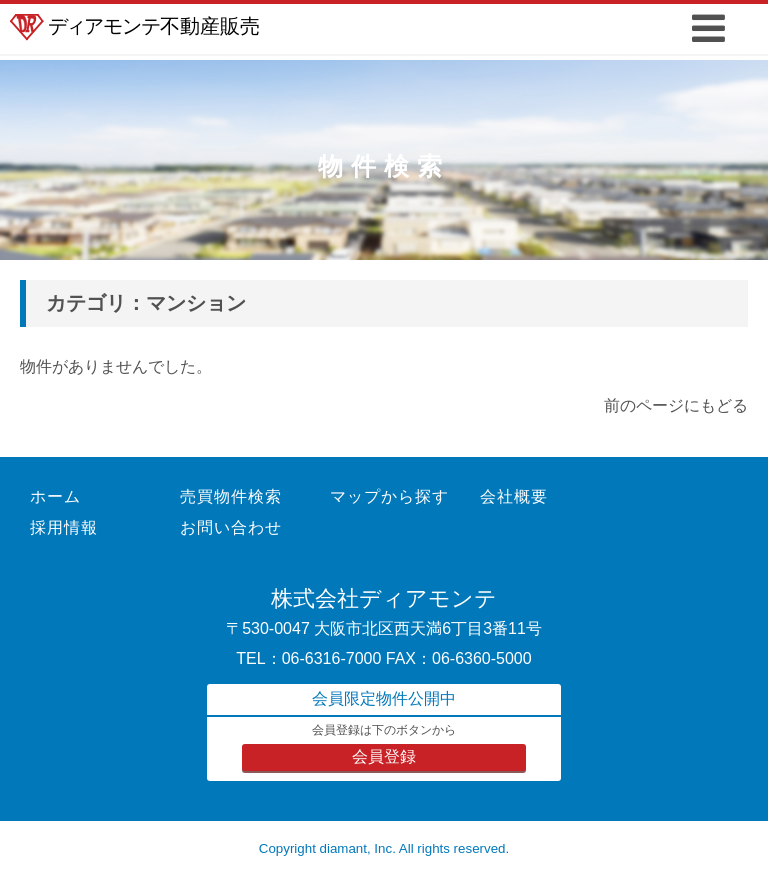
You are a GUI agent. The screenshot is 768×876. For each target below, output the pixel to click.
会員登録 (384, 756)
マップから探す (389, 496)
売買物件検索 (231, 496)
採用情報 (64, 527)
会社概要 (514, 496)
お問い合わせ (231, 527)
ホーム (55, 496)
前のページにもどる (676, 405)
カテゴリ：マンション (146, 303)
